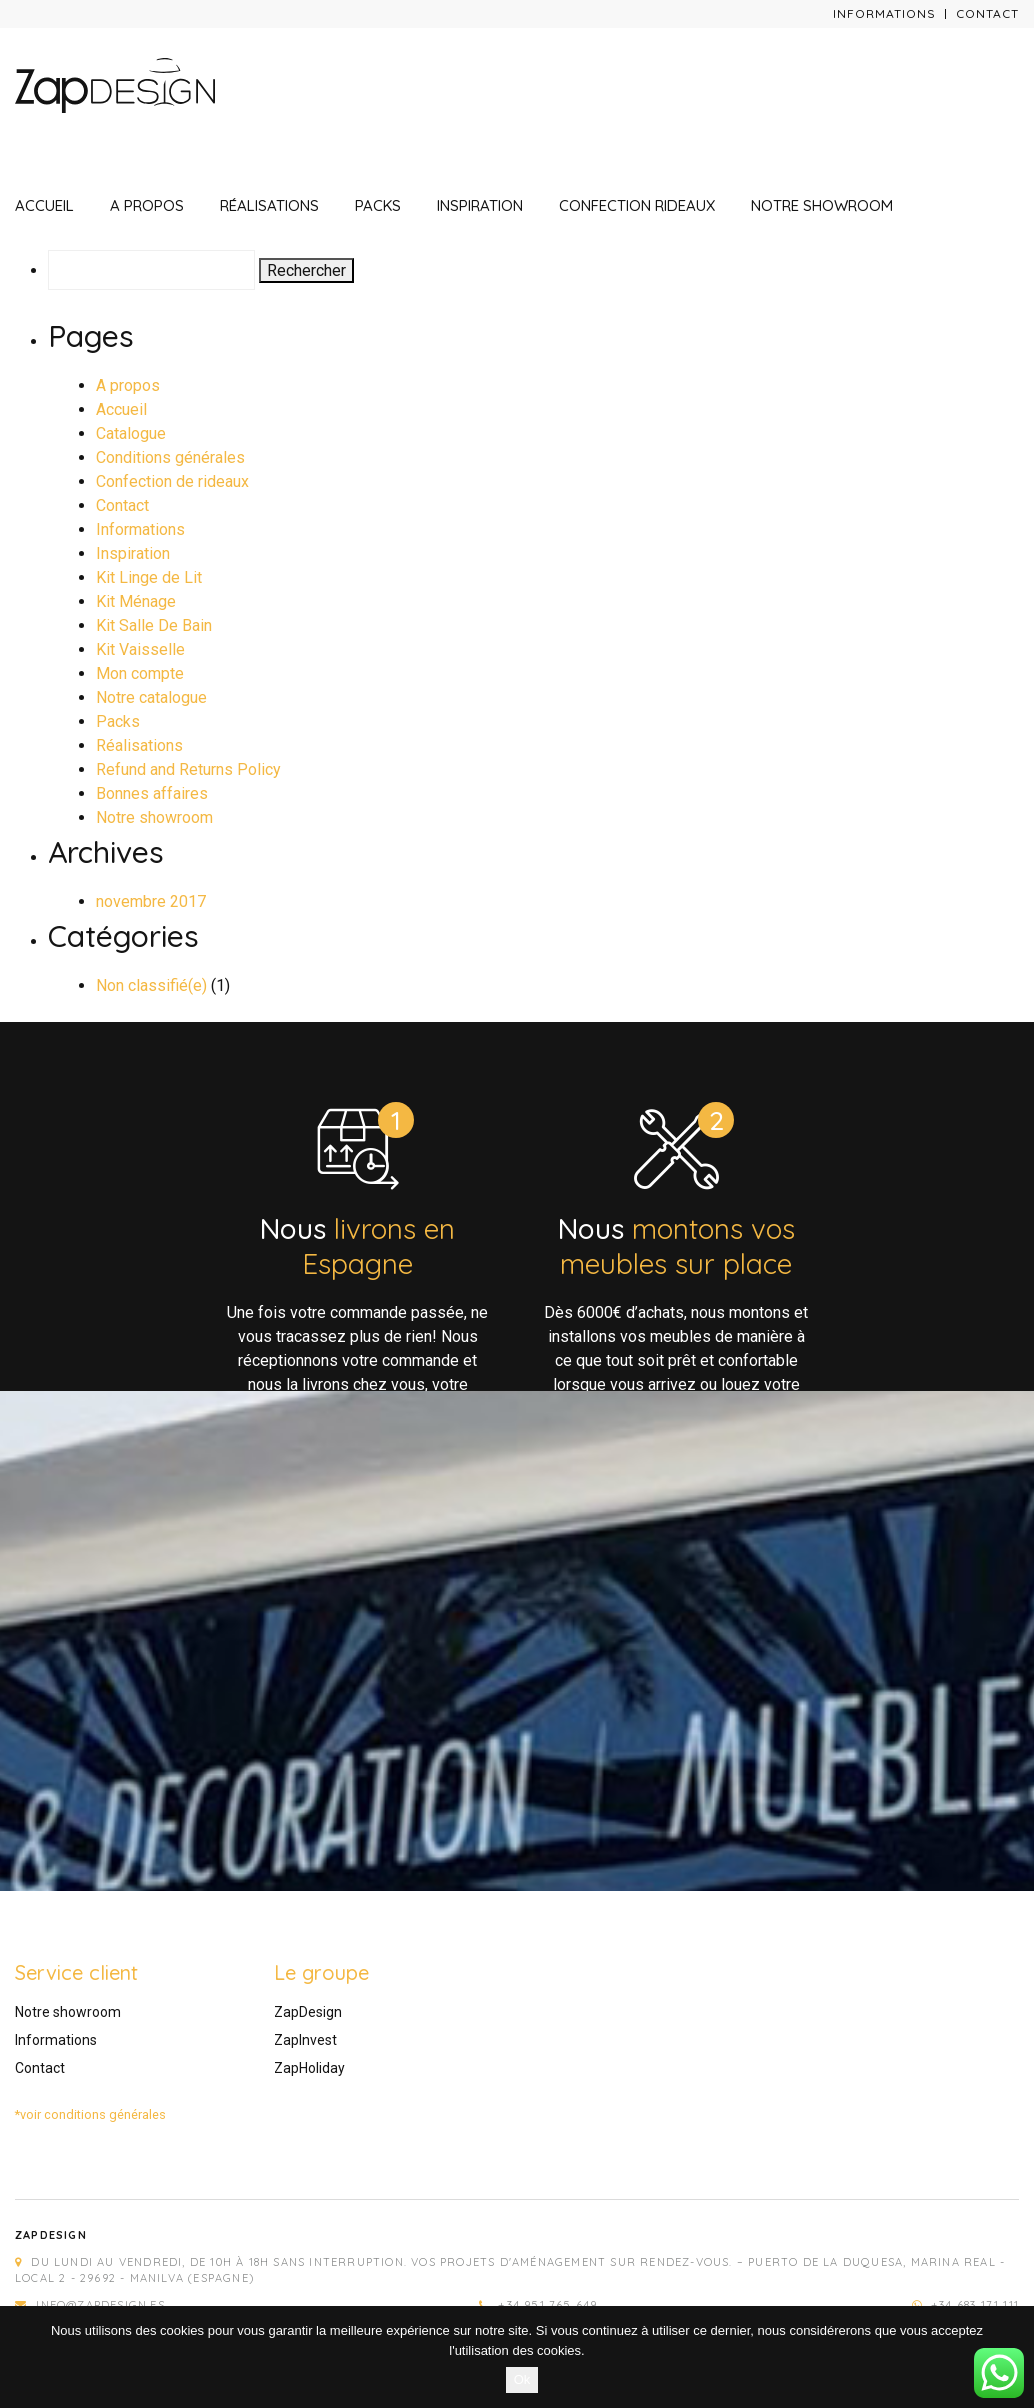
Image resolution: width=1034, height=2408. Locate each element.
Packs (378, 205)
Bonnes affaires (152, 793)
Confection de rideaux (172, 481)
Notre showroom (822, 205)
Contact (987, 13)
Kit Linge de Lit (149, 577)
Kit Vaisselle (140, 649)
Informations (884, 13)
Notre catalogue (151, 697)
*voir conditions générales (90, 2114)
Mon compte (140, 673)
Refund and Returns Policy (188, 769)
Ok (522, 2379)
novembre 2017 (151, 901)
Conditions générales (170, 457)
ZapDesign (308, 2012)
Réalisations (269, 205)
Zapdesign (51, 2235)
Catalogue (131, 433)
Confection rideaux (637, 205)
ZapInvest (305, 2040)
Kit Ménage (136, 601)
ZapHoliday (309, 2068)
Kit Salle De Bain (154, 625)
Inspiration (480, 205)
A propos (147, 205)
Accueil (44, 205)
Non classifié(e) (151, 985)
